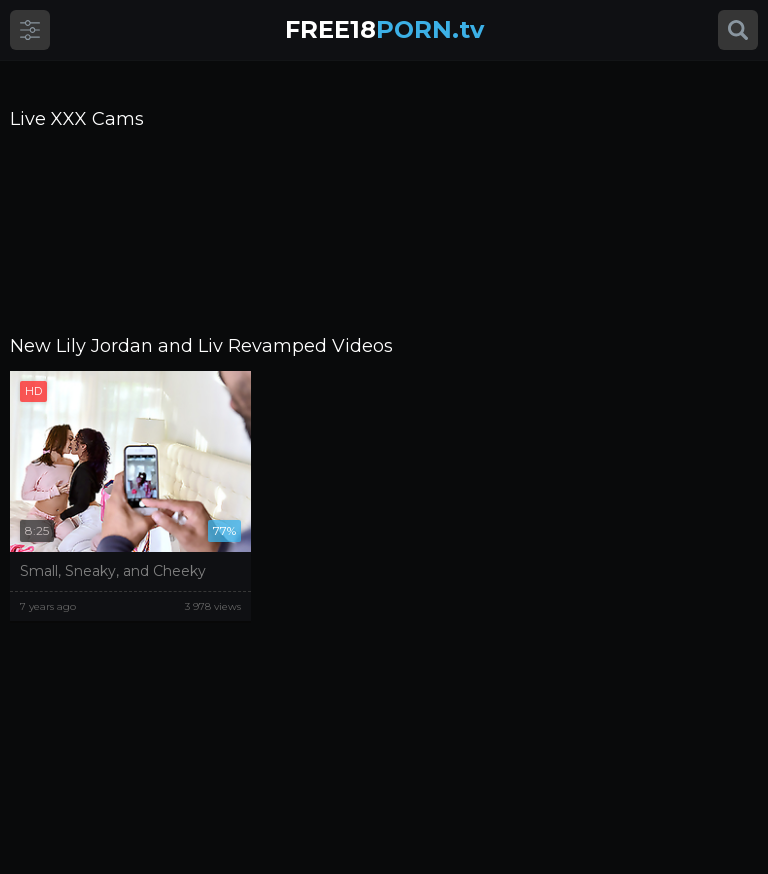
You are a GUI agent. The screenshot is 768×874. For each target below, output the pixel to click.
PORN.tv (384, 29)
